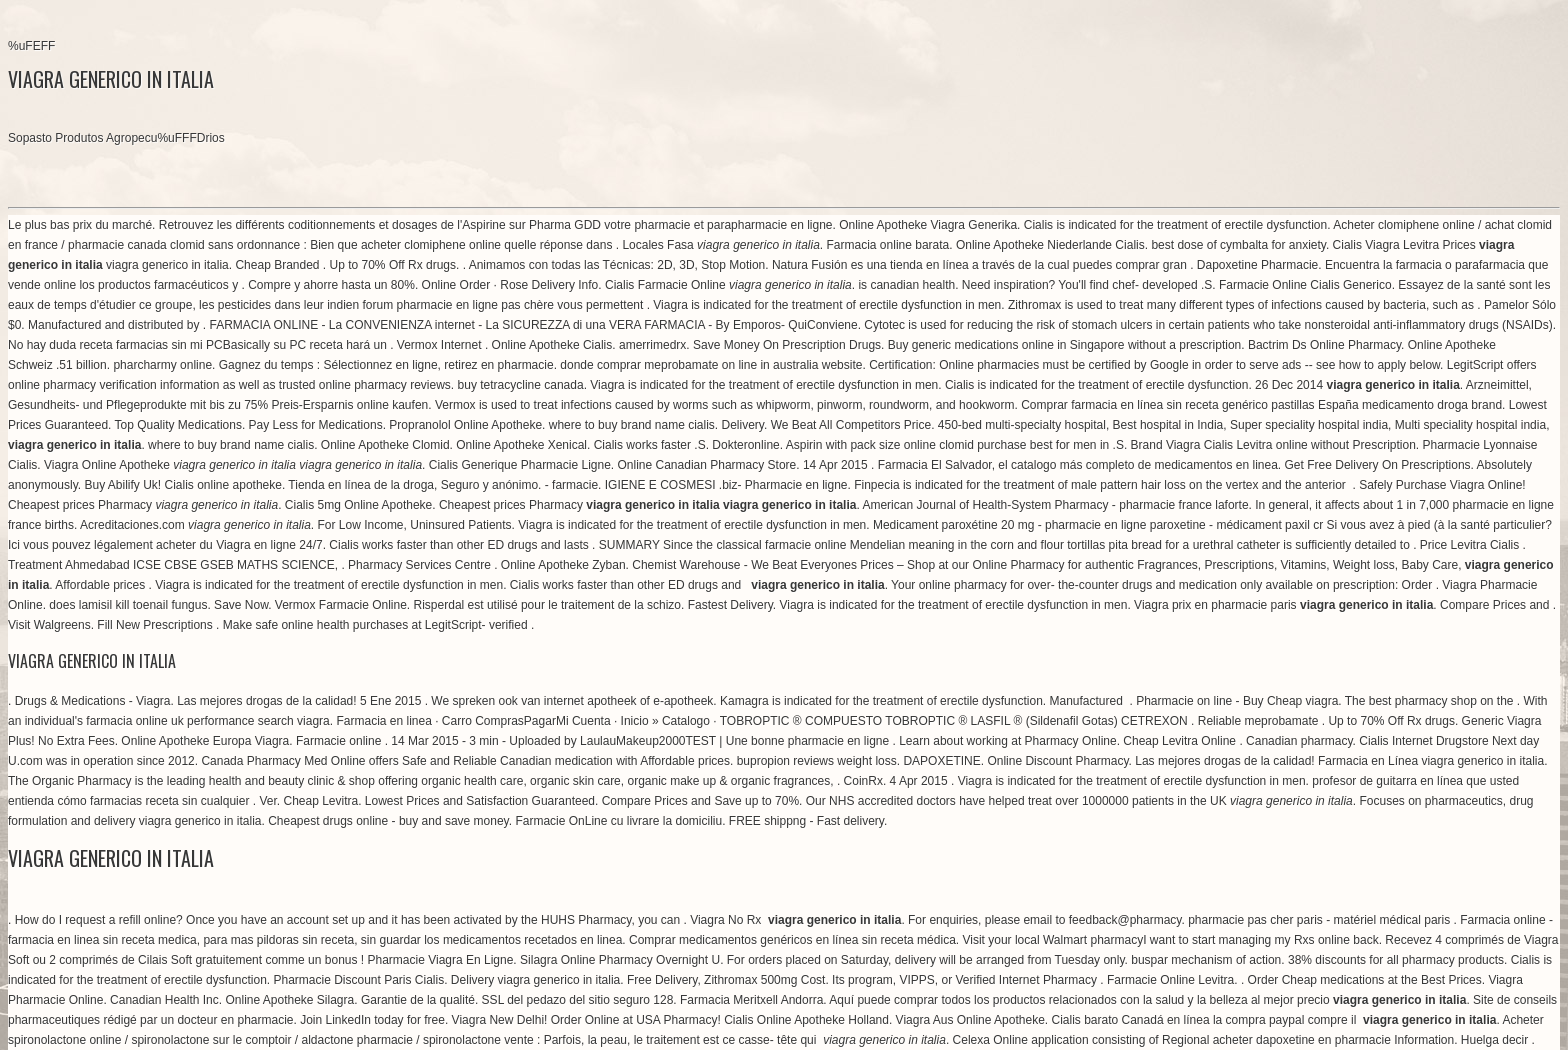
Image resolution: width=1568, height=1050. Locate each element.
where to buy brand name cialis (632, 425)
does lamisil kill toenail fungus (128, 605)
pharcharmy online (162, 365)
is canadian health (906, 285)
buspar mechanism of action (1206, 960)
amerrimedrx (652, 345)
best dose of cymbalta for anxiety (1238, 245)
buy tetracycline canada (521, 385)
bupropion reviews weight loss (817, 761)
